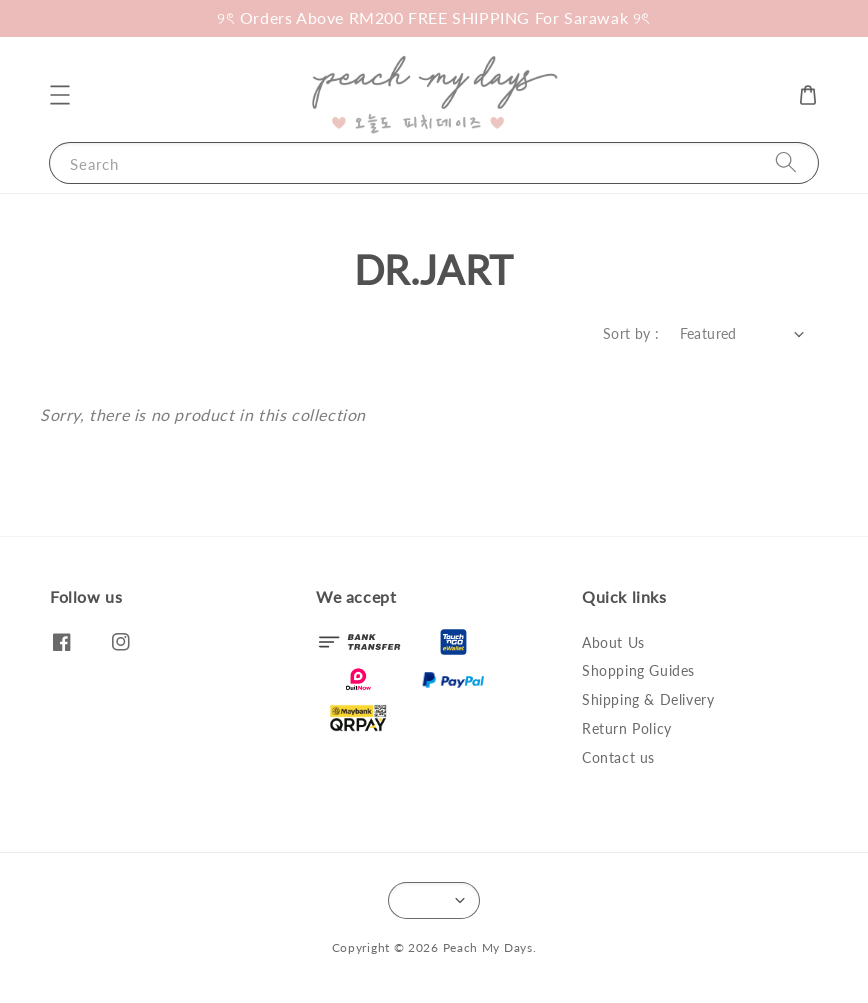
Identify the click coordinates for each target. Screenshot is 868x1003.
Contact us (618, 757)
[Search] (786, 162)
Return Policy (627, 728)
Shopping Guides (638, 670)
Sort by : (631, 333)
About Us (613, 642)
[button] (60, 95)
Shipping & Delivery (648, 699)
